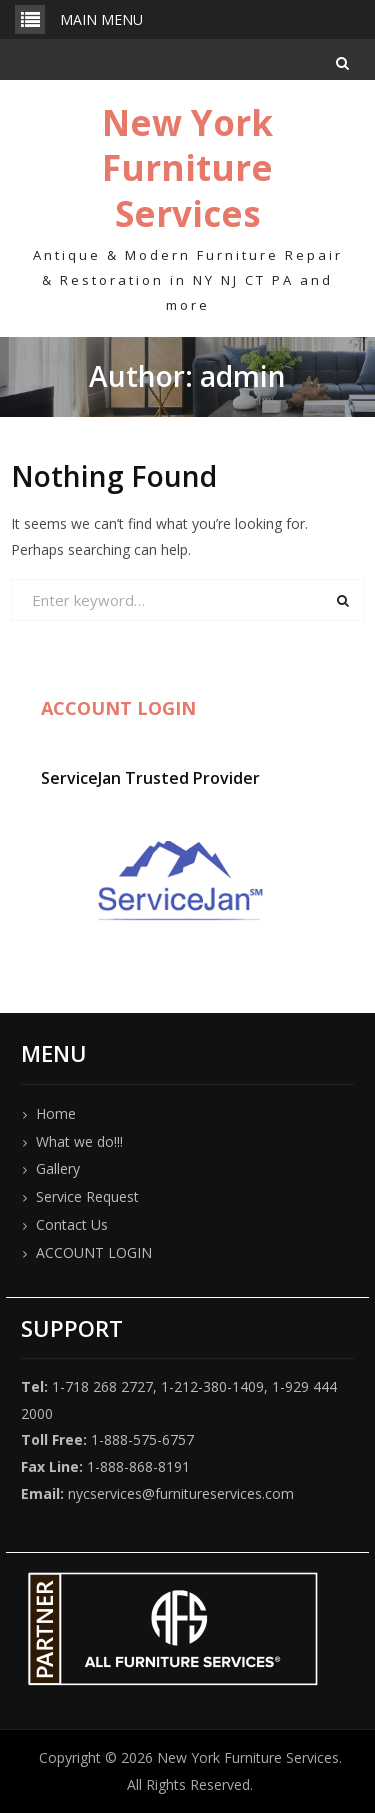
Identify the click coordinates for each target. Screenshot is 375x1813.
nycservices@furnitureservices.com (181, 1493)
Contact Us (72, 1224)
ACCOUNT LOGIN (94, 1252)
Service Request (87, 1196)
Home (56, 1113)
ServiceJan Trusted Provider (150, 778)
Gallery (58, 1168)
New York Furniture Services (187, 168)
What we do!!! (79, 1141)
